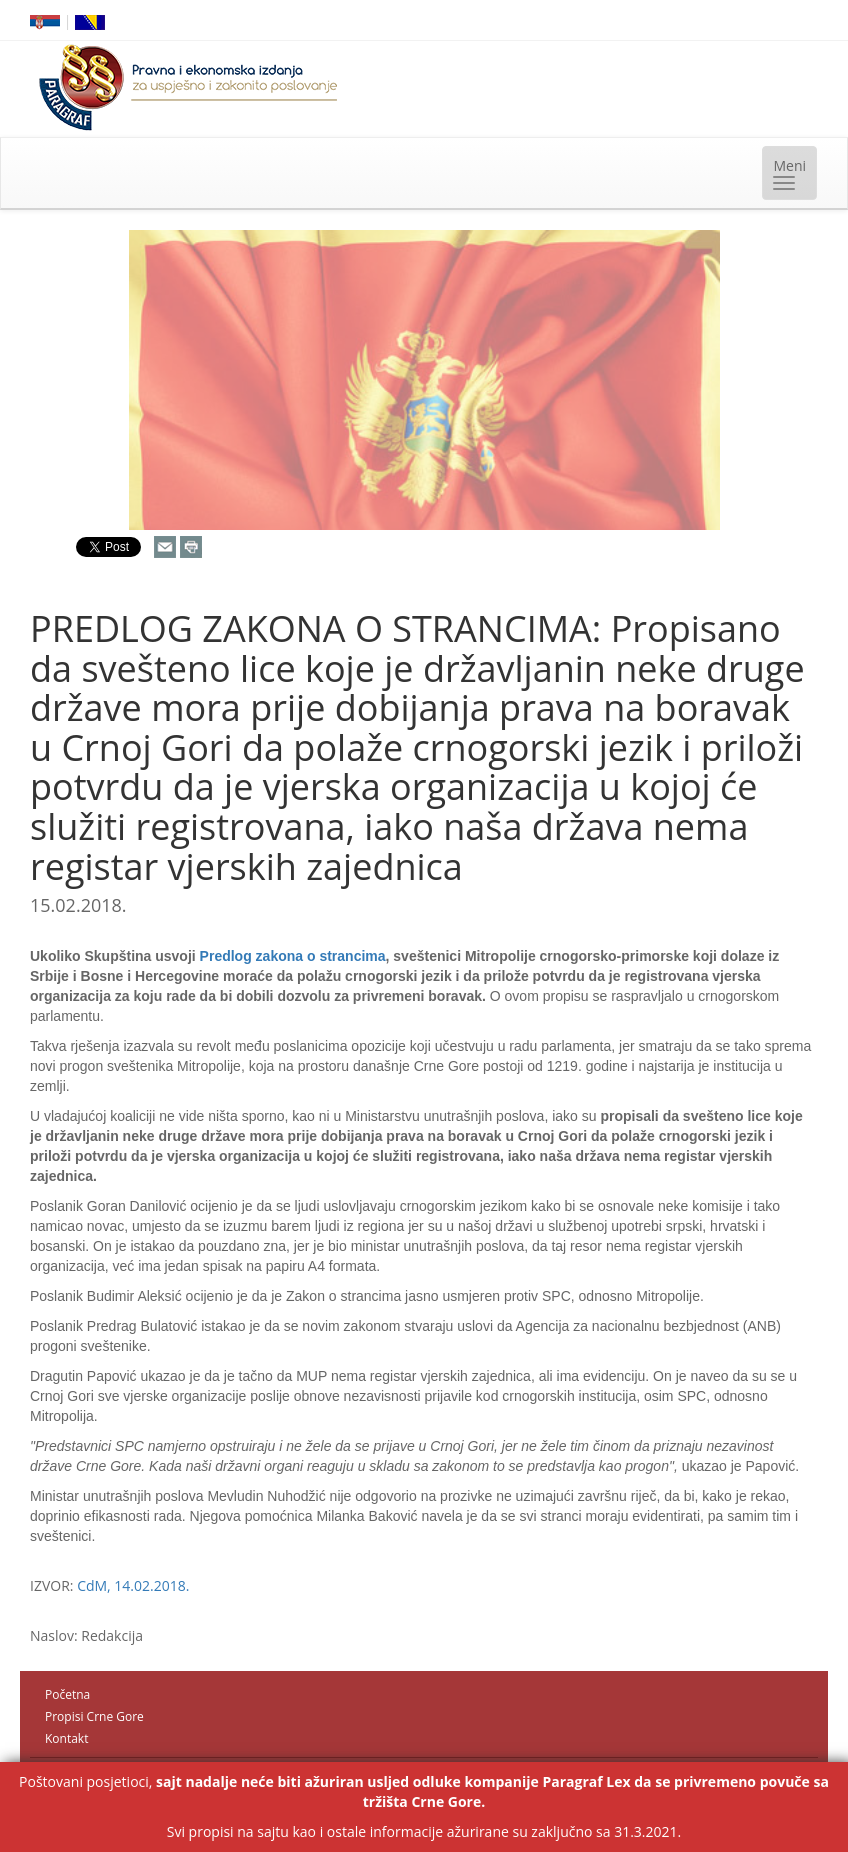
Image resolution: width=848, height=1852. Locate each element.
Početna (67, 1694)
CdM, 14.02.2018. (133, 1585)
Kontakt (66, 1738)
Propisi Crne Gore (94, 1716)
